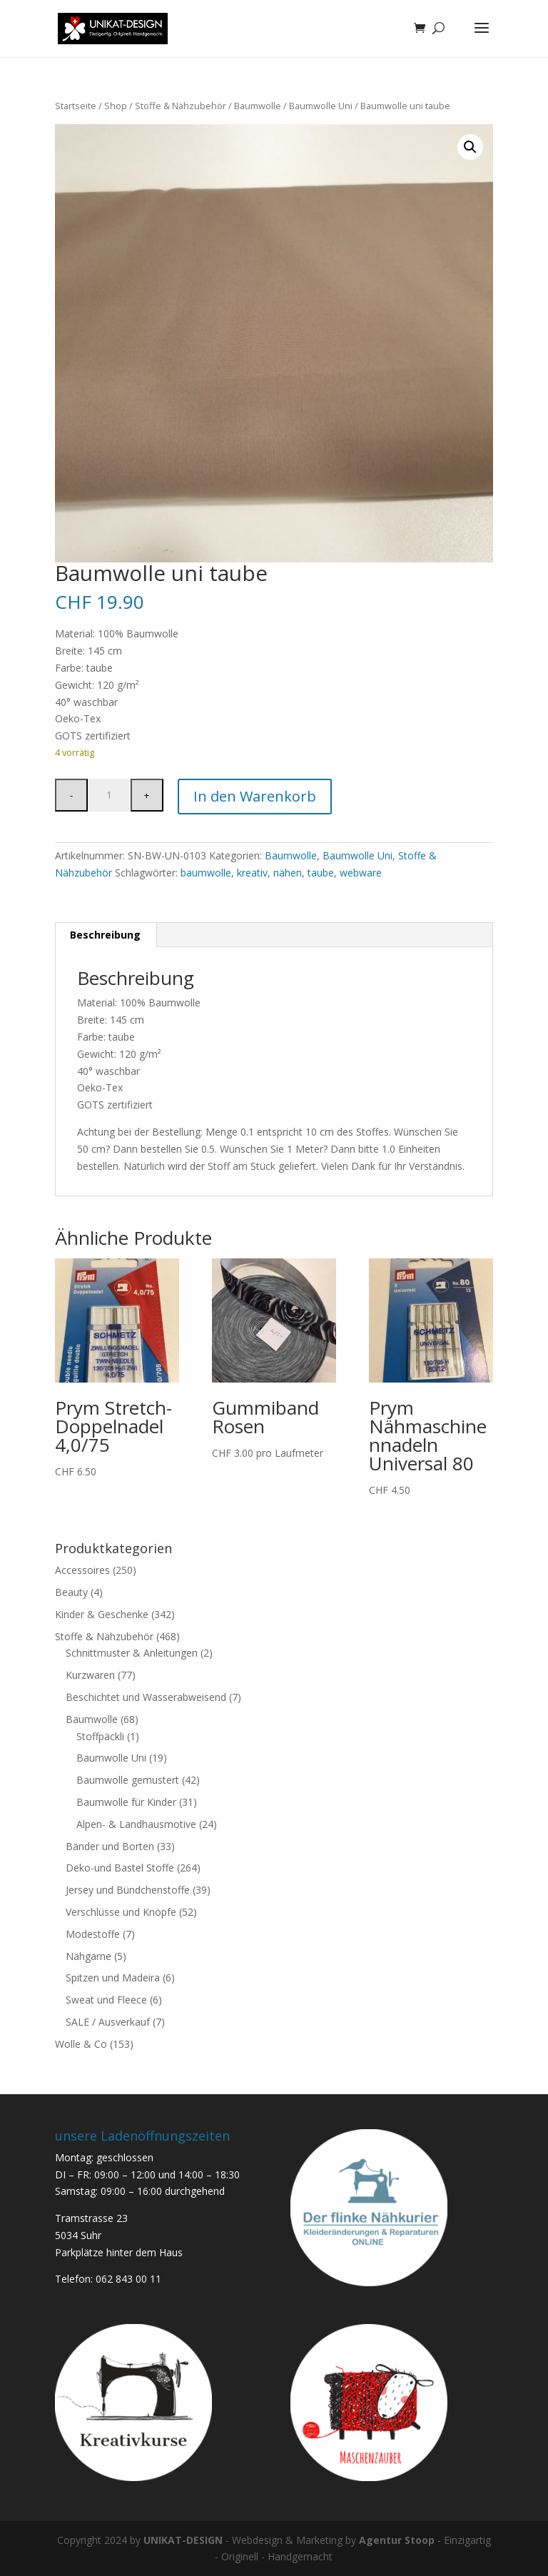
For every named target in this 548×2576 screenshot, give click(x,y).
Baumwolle (257, 105)
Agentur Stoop (397, 2540)
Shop (115, 105)
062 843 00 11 (128, 2278)
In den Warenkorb (254, 796)
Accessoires (82, 1570)
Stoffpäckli (100, 1736)
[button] (470, 147)
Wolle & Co (81, 2044)
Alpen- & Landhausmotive (136, 1824)
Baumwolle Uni (320, 105)
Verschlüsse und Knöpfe (121, 1912)
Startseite (75, 105)
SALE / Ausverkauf (108, 2022)
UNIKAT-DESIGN (183, 2540)
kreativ (252, 872)
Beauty (71, 1592)
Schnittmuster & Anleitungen (132, 1653)
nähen (287, 872)
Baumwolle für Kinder (126, 1802)
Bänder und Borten (110, 1846)
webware (361, 872)
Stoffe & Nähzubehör (180, 105)
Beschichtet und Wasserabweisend (146, 1697)
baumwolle (206, 872)
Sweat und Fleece (106, 1999)
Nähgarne (88, 1956)
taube (321, 872)
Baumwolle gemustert (127, 1780)
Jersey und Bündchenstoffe (128, 1889)
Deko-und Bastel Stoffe (120, 1867)
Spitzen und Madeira (113, 1977)
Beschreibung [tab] (105, 934)
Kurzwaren (90, 1675)
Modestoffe (93, 1934)
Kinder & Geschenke (101, 1614)
